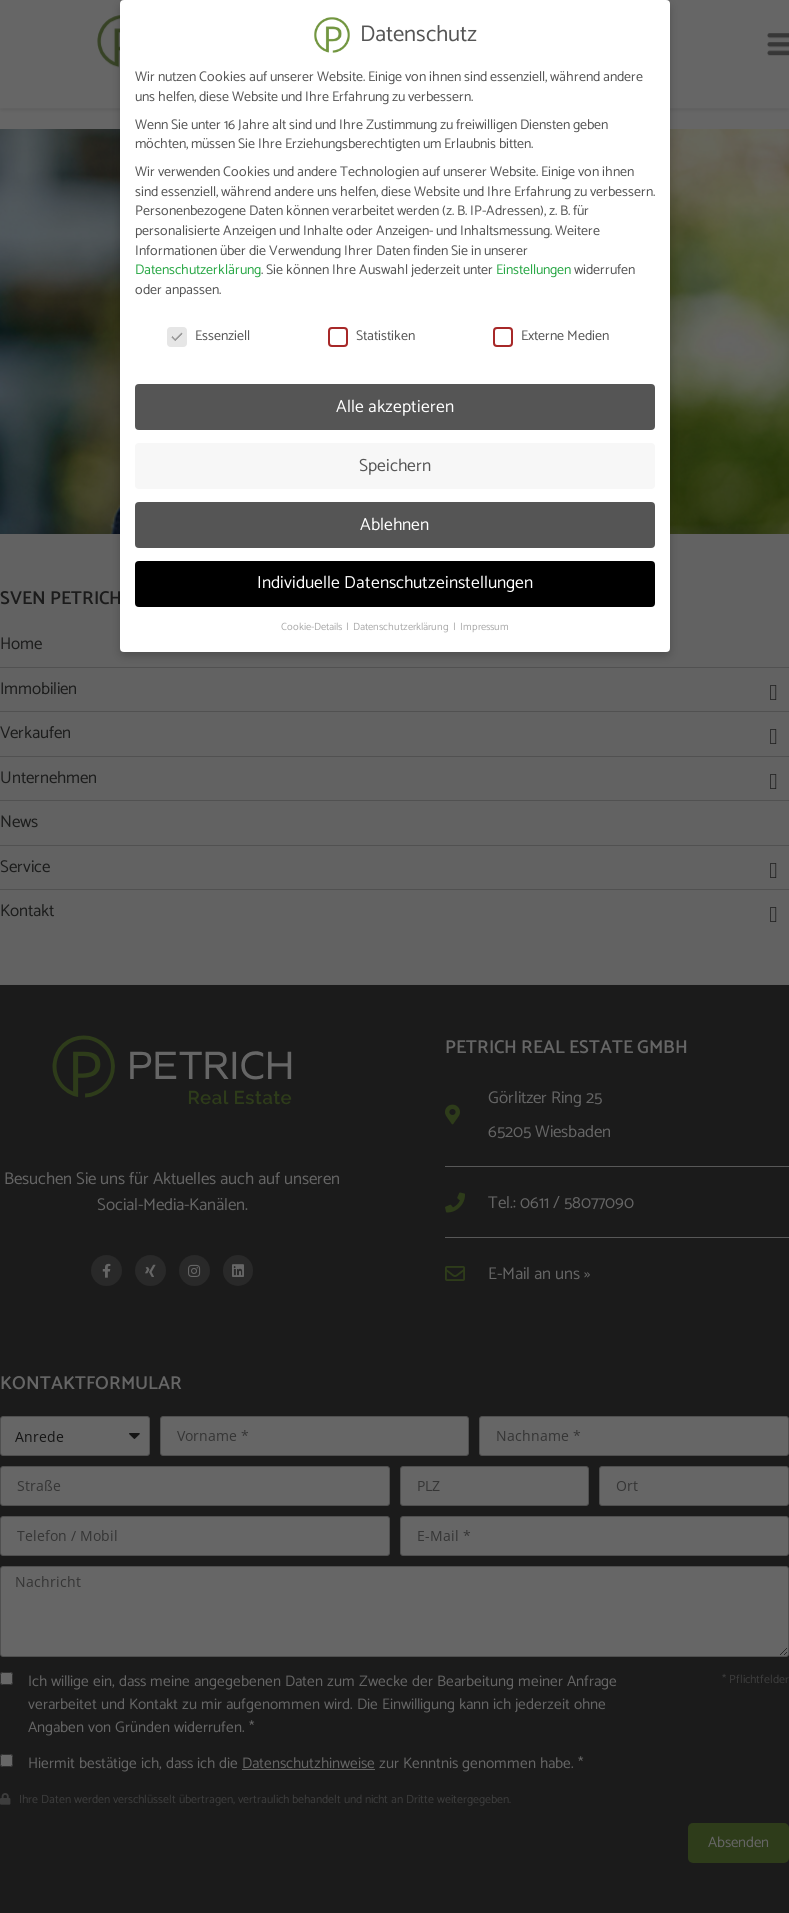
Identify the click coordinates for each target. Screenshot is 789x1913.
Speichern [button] (395, 459)
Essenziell (208, 329)
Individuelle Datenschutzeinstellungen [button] (395, 577)
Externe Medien (551, 329)
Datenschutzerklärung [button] (402, 621)
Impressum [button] (484, 621)
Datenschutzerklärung (198, 264)
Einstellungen (533, 264)
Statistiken (371, 329)
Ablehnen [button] (394, 518)
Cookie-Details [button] (312, 621)
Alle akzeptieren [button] (395, 400)
